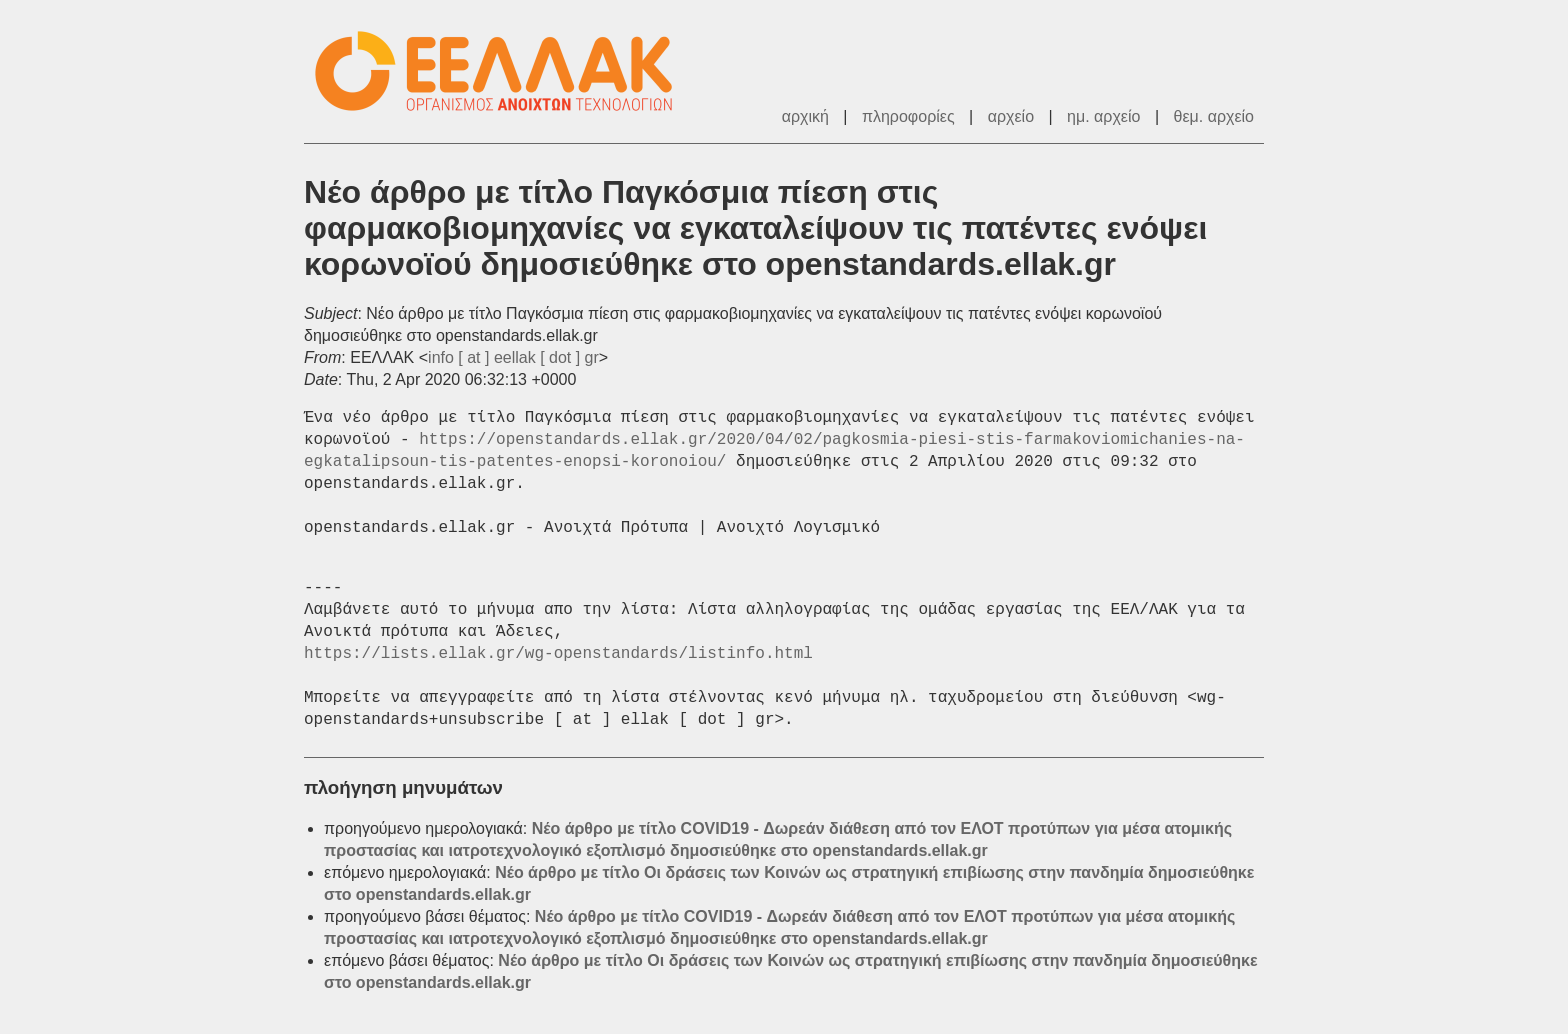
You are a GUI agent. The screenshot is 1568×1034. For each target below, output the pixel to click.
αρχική (805, 116)
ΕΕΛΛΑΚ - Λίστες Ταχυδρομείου (504, 71)
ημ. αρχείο (1103, 116)
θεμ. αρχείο (1214, 116)
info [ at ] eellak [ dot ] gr (513, 357)
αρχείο (1011, 116)
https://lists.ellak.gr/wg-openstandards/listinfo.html (558, 654)
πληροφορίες (908, 116)
